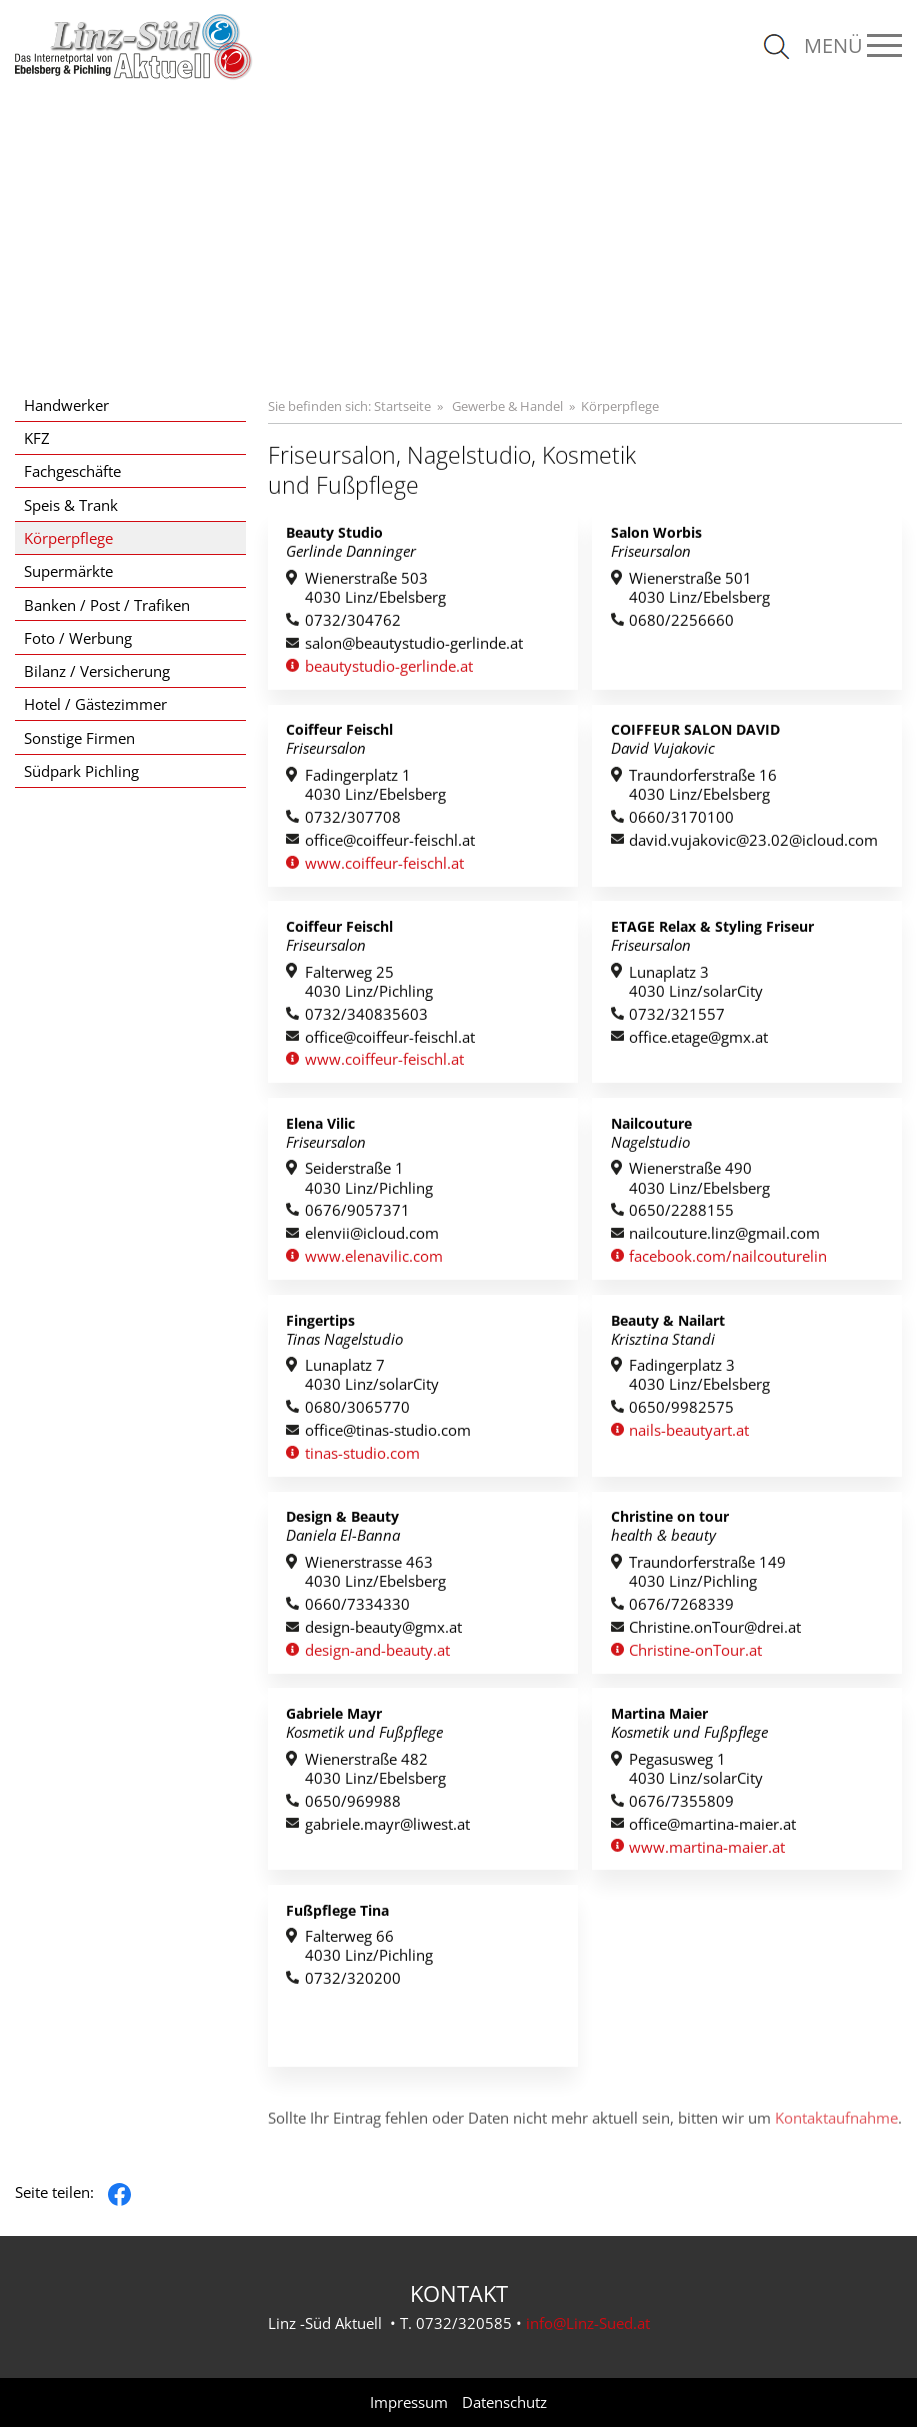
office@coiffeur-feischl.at (390, 844)
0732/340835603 (366, 1018)
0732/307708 (353, 821)
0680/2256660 (681, 624)
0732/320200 (353, 1983)
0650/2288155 (681, 1215)
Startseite (402, 406)
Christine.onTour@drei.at (715, 1631)
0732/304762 (353, 624)
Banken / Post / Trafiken (107, 605)
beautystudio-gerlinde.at (389, 670)
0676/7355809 (681, 1805)
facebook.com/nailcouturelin (728, 1260)
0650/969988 (353, 1805)
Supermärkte (68, 571)
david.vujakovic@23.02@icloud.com (753, 844)
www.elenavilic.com (374, 1260)
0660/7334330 (357, 1608)
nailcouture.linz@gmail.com (724, 1238)
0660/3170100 (681, 821)
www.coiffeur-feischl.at (384, 867)
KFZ (37, 438)
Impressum (409, 2402)
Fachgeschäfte (72, 471)
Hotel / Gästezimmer (95, 704)
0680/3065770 (357, 1411)
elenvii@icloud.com (372, 1238)
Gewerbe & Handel (507, 406)
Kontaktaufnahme (836, 2143)
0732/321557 (677, 1018)
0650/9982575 (681, 1411)
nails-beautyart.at (689, 1434)
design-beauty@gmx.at (383, 1631)
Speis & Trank (71, 505)
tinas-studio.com (362, 1457)
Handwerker (66, 405)
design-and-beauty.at (377, 1654)
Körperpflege (68, 538)
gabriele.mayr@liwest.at (387, 1828)
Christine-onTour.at (695, 1654)
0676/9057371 (357, 1215)
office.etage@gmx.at (698, 1041)
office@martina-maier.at (712, 1828)
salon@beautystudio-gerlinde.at (414, 647)
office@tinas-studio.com (388, 1434)
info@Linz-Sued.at (588, 2323)
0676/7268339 (681, 1608)
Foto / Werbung (78, 638)
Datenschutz (504, 2402)
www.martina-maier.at (707, 1851)
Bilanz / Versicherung (97, 671)
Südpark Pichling (81, 771)
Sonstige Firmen (79, 738)
